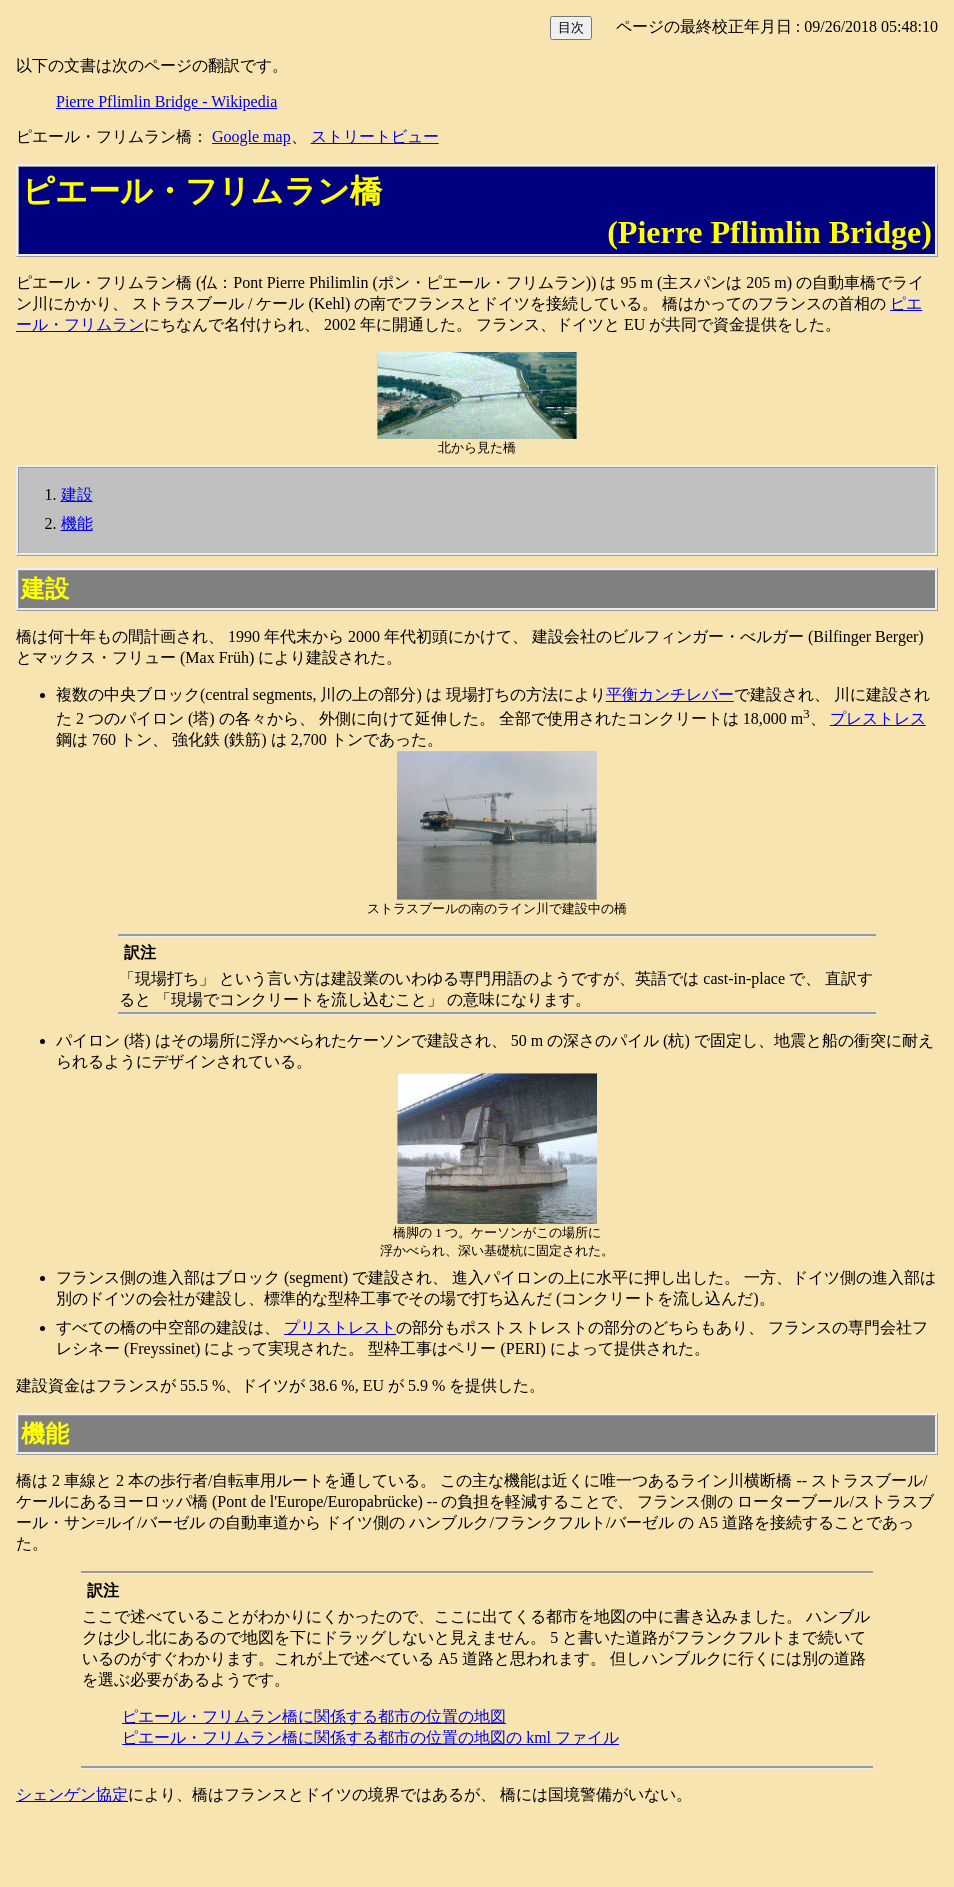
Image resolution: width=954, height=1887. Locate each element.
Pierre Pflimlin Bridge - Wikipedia (166, 101)
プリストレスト (340, 1327)
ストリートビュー (375, 136)
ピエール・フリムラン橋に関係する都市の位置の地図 (314, 1716)
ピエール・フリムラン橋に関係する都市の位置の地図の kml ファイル (370, 1737)
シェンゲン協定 (72, 1794)
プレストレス (878, 718)
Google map (251, 136)
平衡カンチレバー (670, 694)
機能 (77, 523)
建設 (77, 494)
